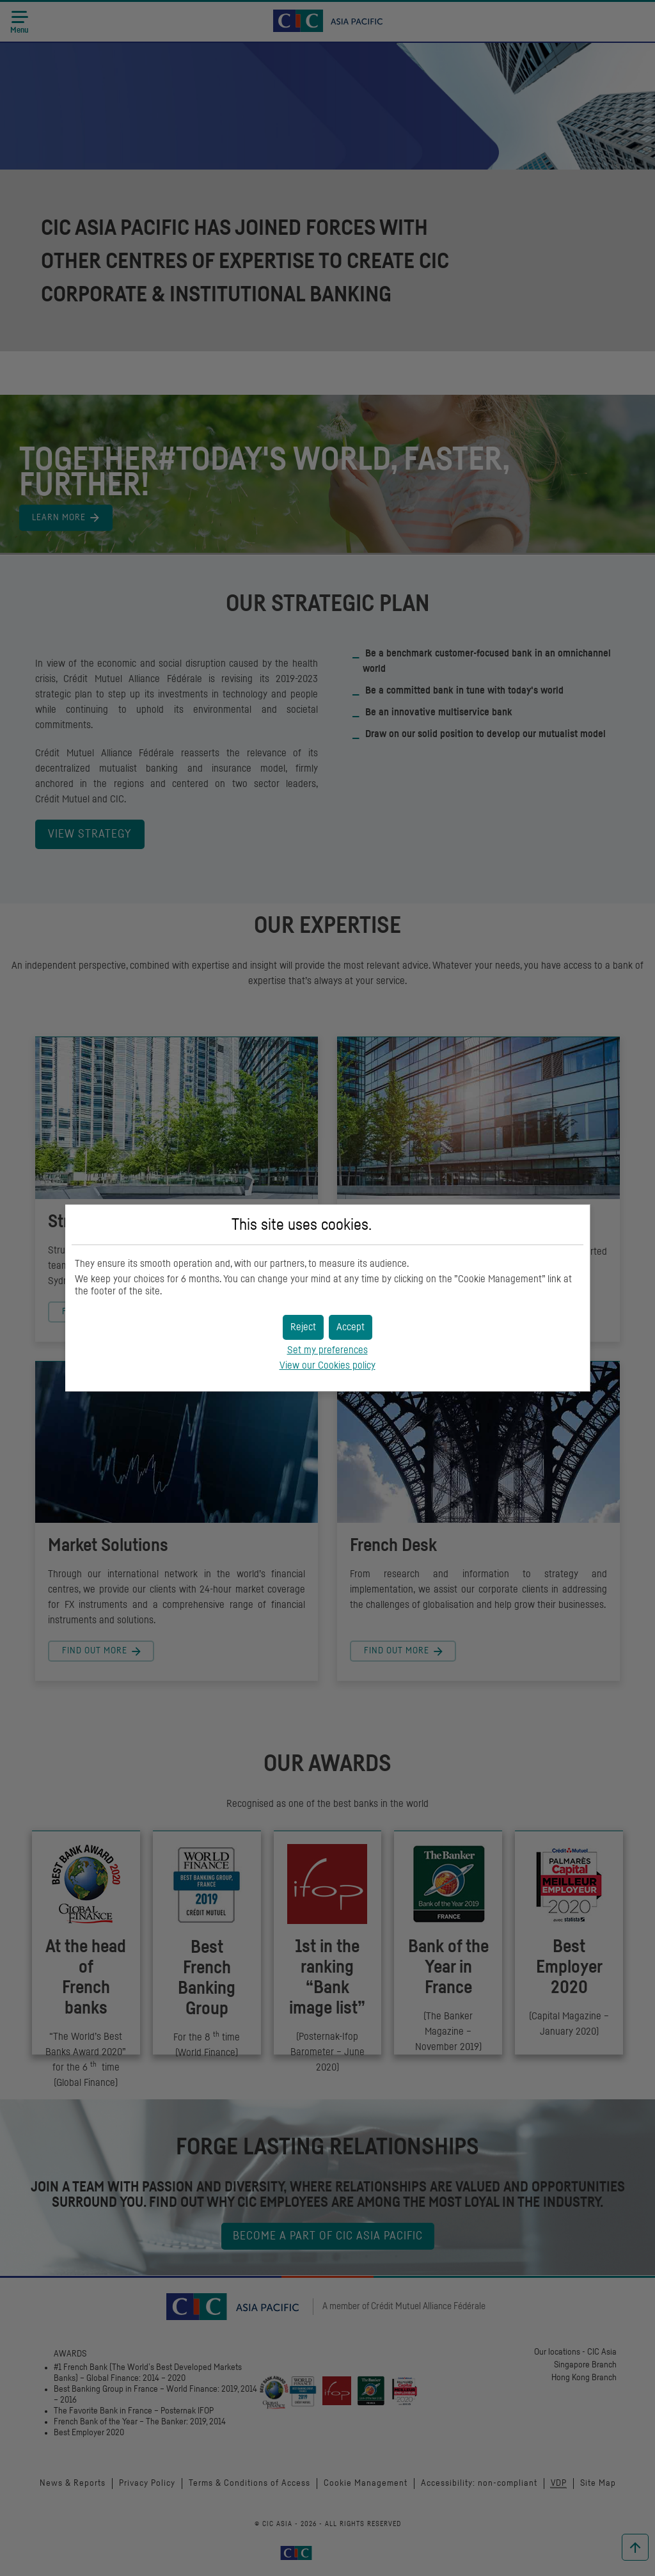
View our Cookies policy (327, 1365)
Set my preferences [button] (327, 1350)
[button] (350, 1327)
